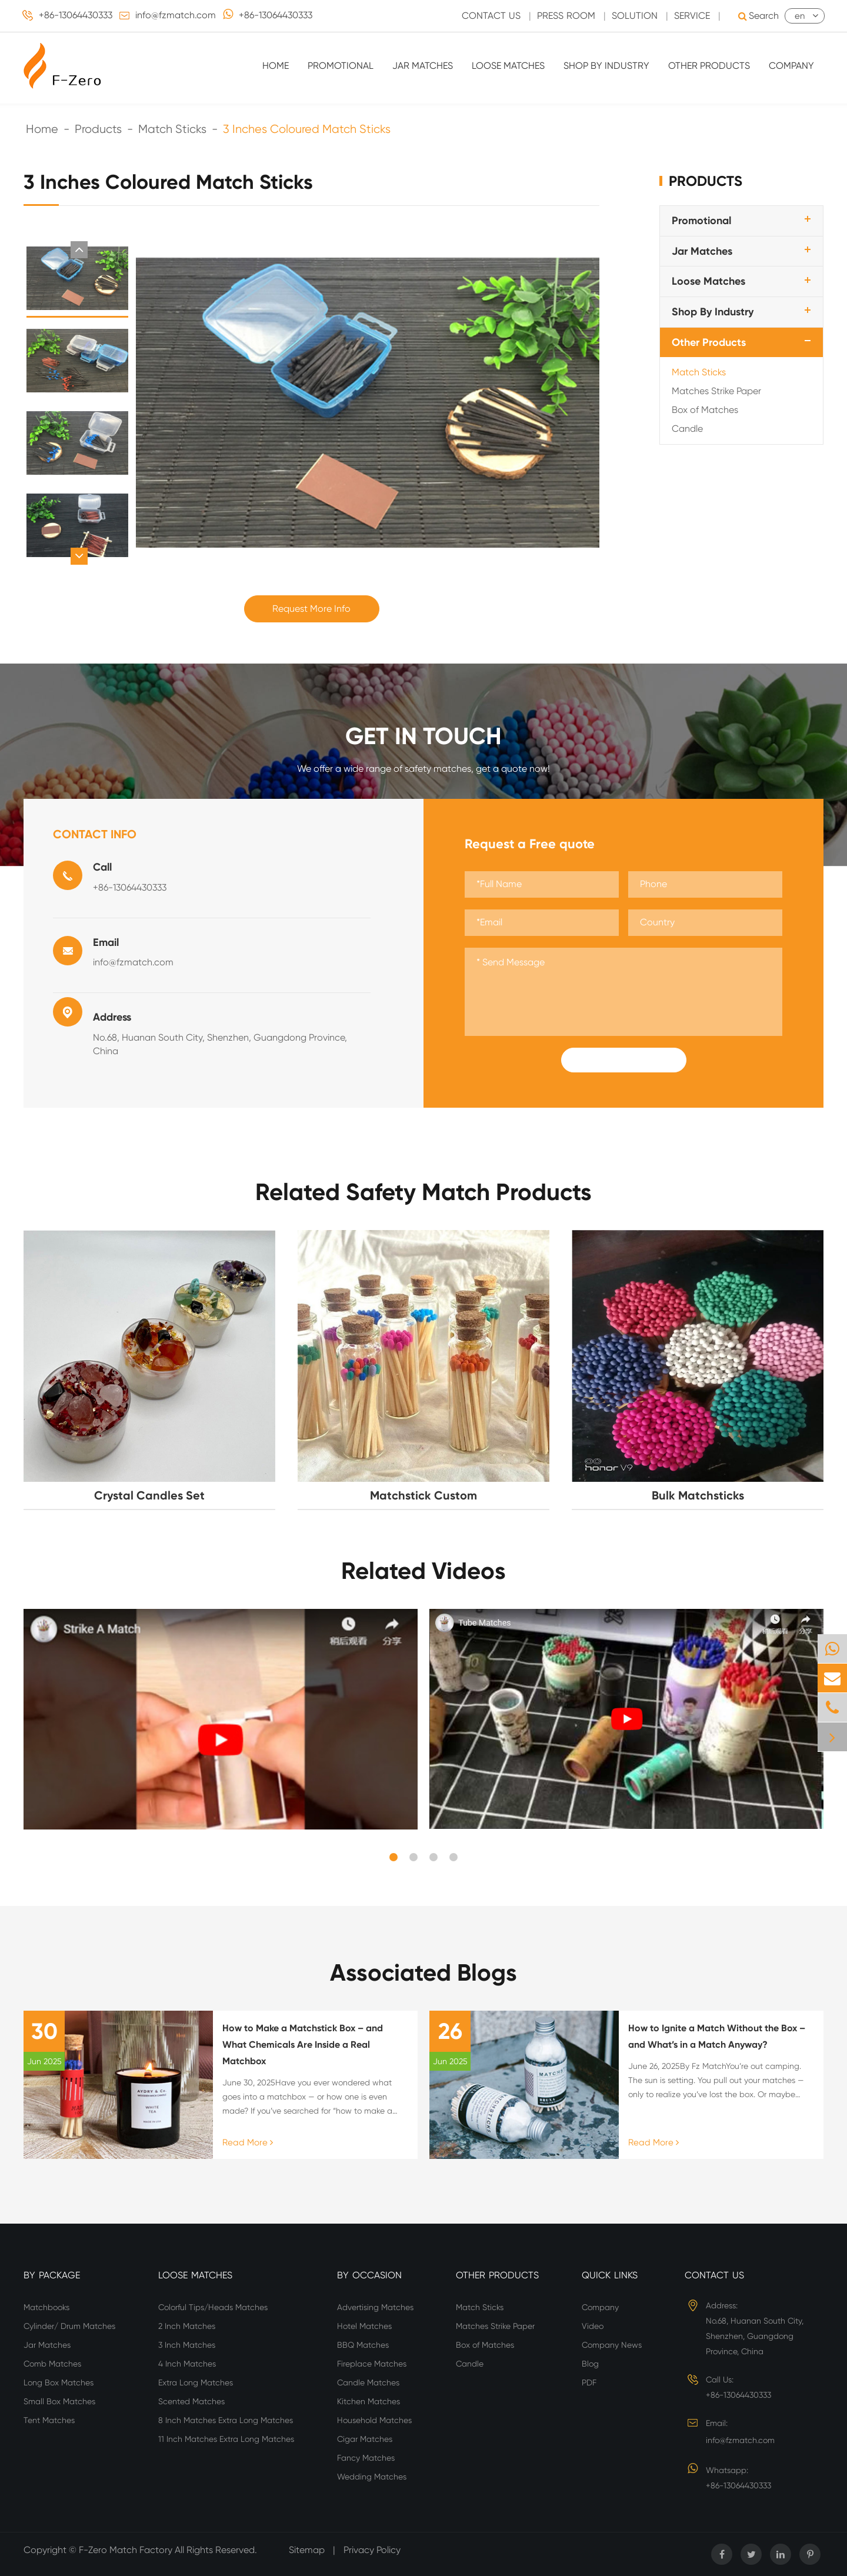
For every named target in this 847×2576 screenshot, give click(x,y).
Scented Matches (191, 2401)
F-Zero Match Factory (127, 2549)
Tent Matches (49, 2420)
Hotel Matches (364, 2326)
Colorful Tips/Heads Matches (213, 2307)
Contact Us (714, 2275)
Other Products (709, 65)
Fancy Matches (366, 2457)
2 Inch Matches (186, 2326)
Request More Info (311, 608)
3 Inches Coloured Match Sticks (307, 129)
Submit (623, 1060)
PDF (589, 2382)
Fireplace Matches (371, 2363)
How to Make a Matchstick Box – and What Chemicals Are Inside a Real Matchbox (302, 2044)
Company (791, 65)
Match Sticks (172, 129)
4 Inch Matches (187, 2363)
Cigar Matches (364, 2439)
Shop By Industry (606, 65)
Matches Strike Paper (716, 390)
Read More (247, 2142)
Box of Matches (705, 409)
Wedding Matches (371, 2476)
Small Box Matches (59, 2401)
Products (98, 129)
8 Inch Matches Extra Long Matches (225, 2420)
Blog (590, 2363)
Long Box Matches (59, 2382)
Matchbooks (46, 2307)
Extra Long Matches (195, 2382)
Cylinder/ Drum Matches (69, 2326)
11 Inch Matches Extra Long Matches (226, 2439)
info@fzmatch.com (175, 15)
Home (275, 65)
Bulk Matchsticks (698, 1495)
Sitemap (307, 2549)
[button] (79, 249)
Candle (687, 428)
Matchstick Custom (423, 1495)
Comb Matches (52, 2363)
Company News (612, 2345)
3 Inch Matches (186, 2345)
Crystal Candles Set (149, 1495)
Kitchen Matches (368, 2401)
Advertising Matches (375, 2307)
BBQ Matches (363, 2345)
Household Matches (374, 2420)
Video (592, 2326)
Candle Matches (368, 2382)
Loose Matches (508, 65)
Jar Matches (422, 65)
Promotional (341, 65)
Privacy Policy (372, 2549)
